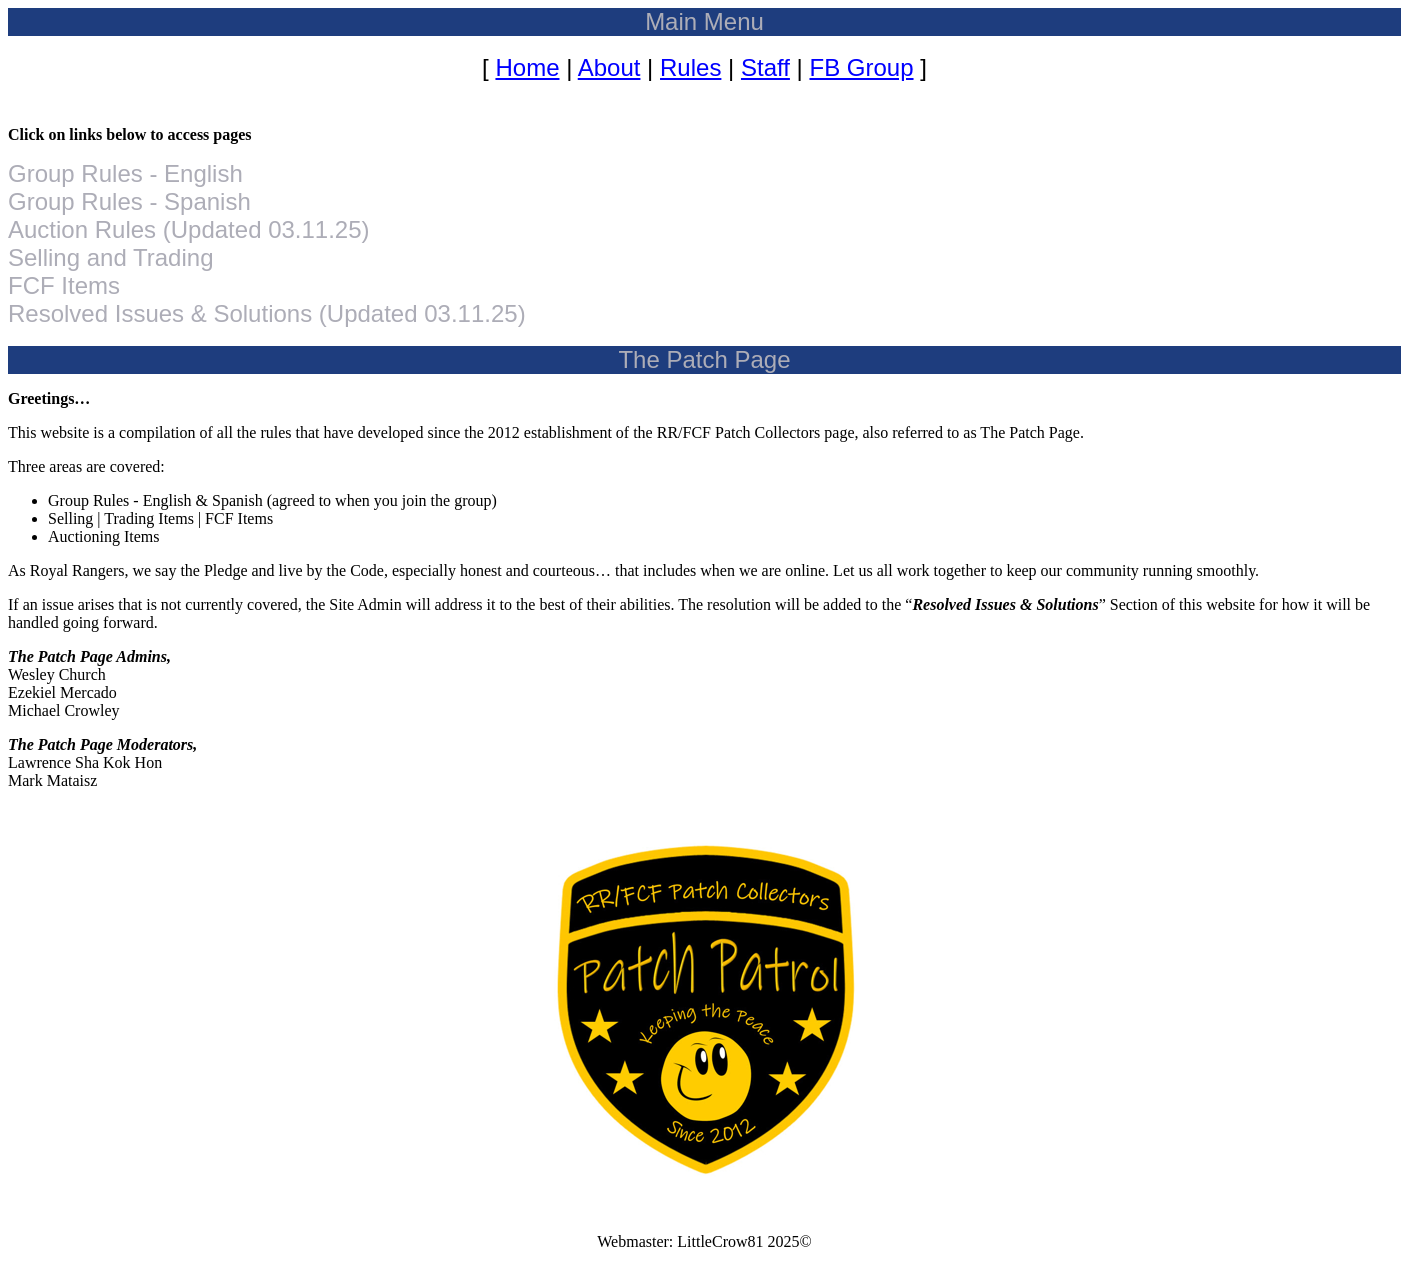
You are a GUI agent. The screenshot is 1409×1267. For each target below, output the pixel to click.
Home (527, 67)
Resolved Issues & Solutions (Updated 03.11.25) (267, 313)
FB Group (861, 67)
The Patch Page (704, 359)
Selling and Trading (110, 257)
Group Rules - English (125, 173)
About (609, 67)
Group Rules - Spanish (129, 201)
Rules (690, 67)
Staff (765, 67)
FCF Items (64, 285)
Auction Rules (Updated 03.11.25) (189, 229)
